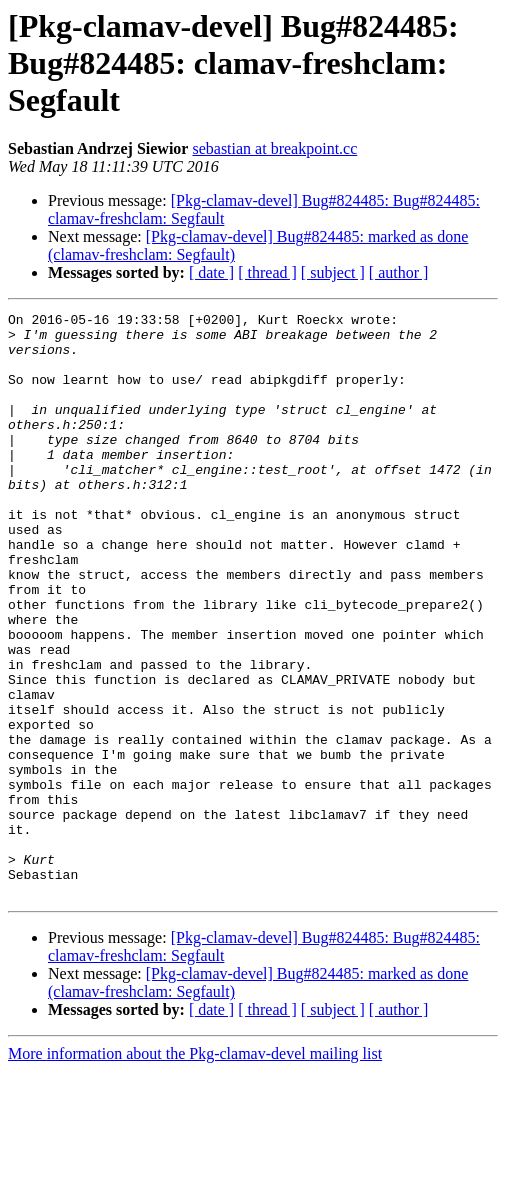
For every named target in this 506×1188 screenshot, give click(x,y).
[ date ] (211, 272)
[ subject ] (333, 272)
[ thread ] (267, 272)
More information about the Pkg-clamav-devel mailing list (195, 1170)
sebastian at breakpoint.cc (274, 148)
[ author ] (399, 272)
